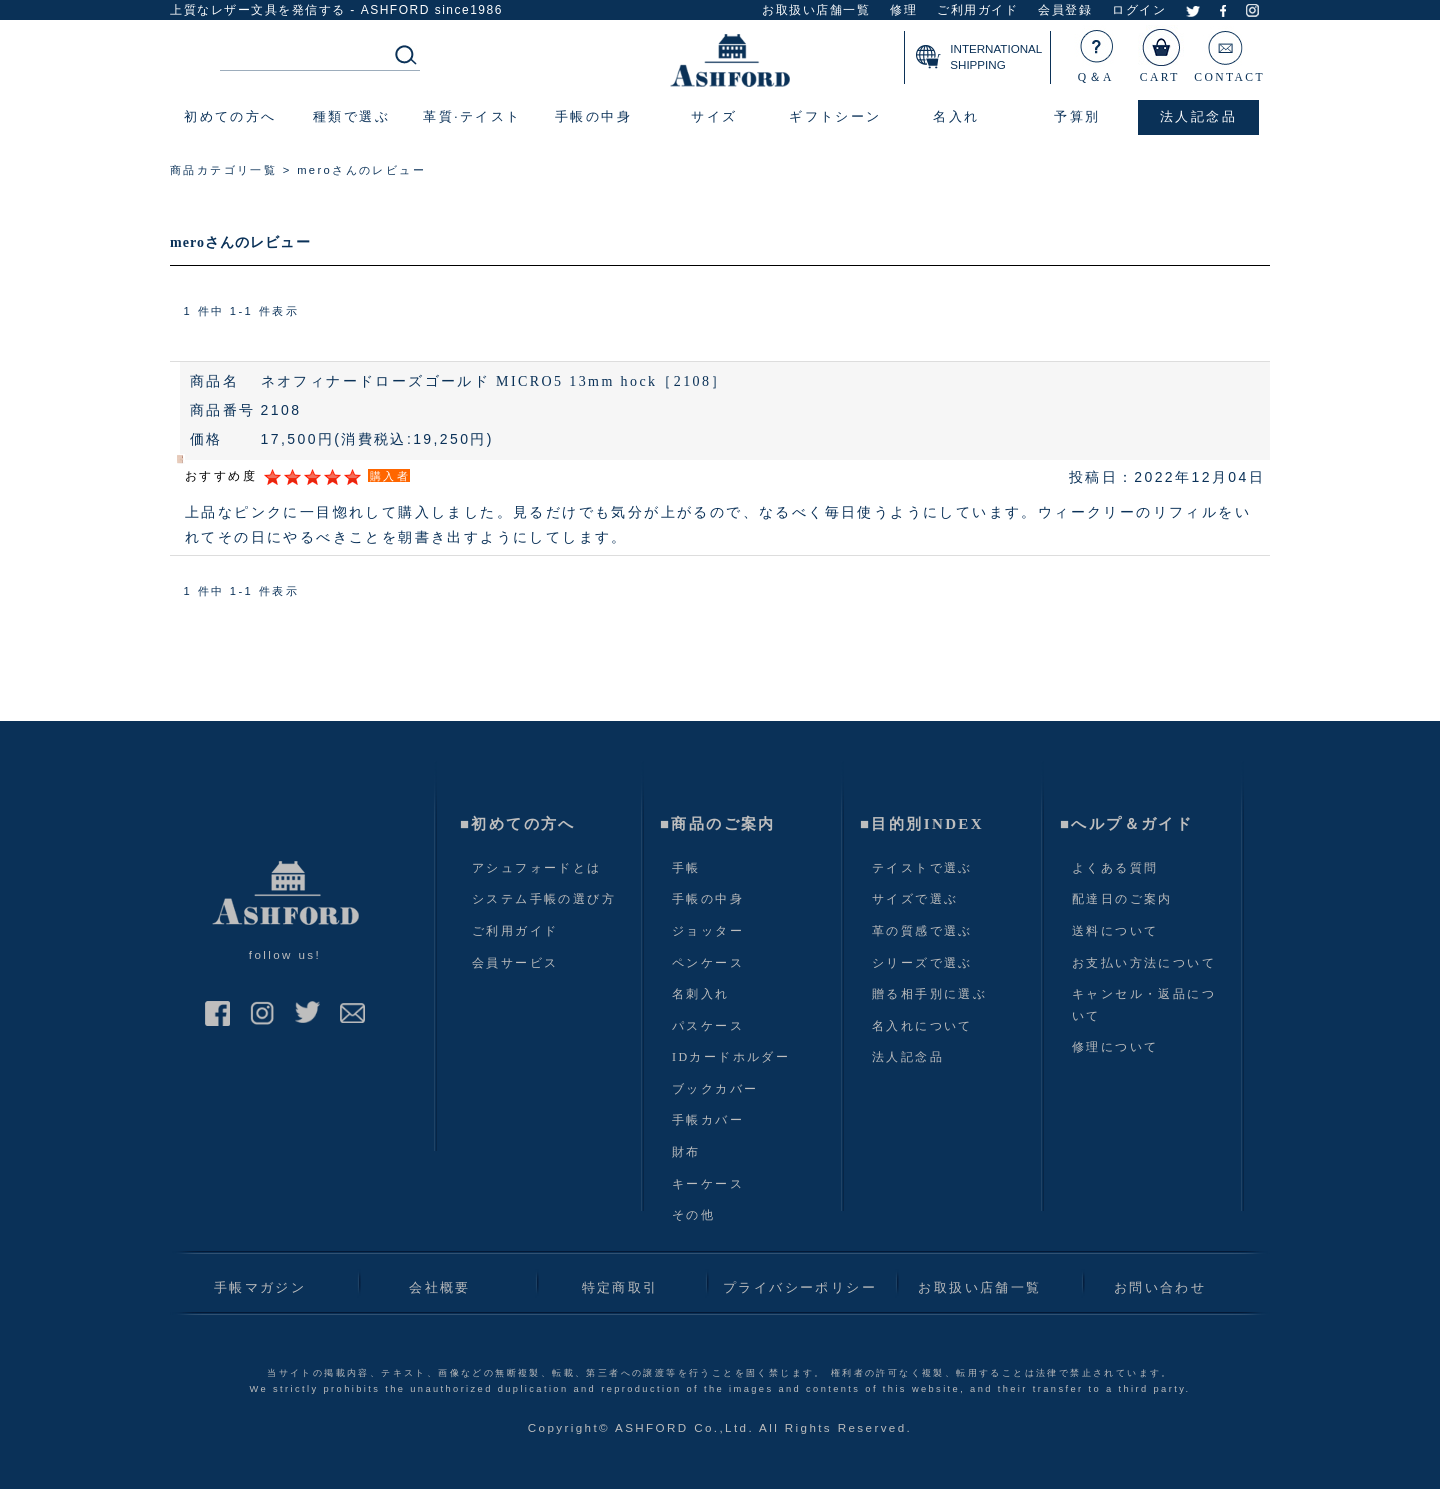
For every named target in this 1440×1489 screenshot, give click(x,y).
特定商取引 (620, 1287)
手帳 (686, 868)
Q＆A (1097, 52)
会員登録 (1065, 10)
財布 (686, 1152)
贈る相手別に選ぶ (929, 994)
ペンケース (708, 963)
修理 (903, 10)
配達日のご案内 (1122, 899)
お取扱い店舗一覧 (816, 10)
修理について (1115, 1047)
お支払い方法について (1144, 963)
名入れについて (922, 1026)
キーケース (708, 1184)
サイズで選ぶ (915, 899)
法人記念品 (908, 1057)
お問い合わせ (1160, 1287)
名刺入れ (701, 994)
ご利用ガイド (977, 10)
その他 (693, 1215)
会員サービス (515, 963)
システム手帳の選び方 (544, 899)
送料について (1115, 931)
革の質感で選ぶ (922, 931)
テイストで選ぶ (922, 868)
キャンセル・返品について (1144, 1005)
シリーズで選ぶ (922, 963)
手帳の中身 (708, 899)
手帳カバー (708, 1120)
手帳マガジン (260, 1287)
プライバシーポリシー (800, 1287)
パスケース (708, 1026)
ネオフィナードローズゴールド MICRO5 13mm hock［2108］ (494, 381)
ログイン (1139, 10)
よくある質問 (1115, 868)
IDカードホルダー (731, 1057)
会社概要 (440, 1287)
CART (1161, 52)
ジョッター (708, 931)
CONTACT (1229, 52)
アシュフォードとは (537, 868)
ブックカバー (715, 1089)
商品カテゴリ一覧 (223, 170)
